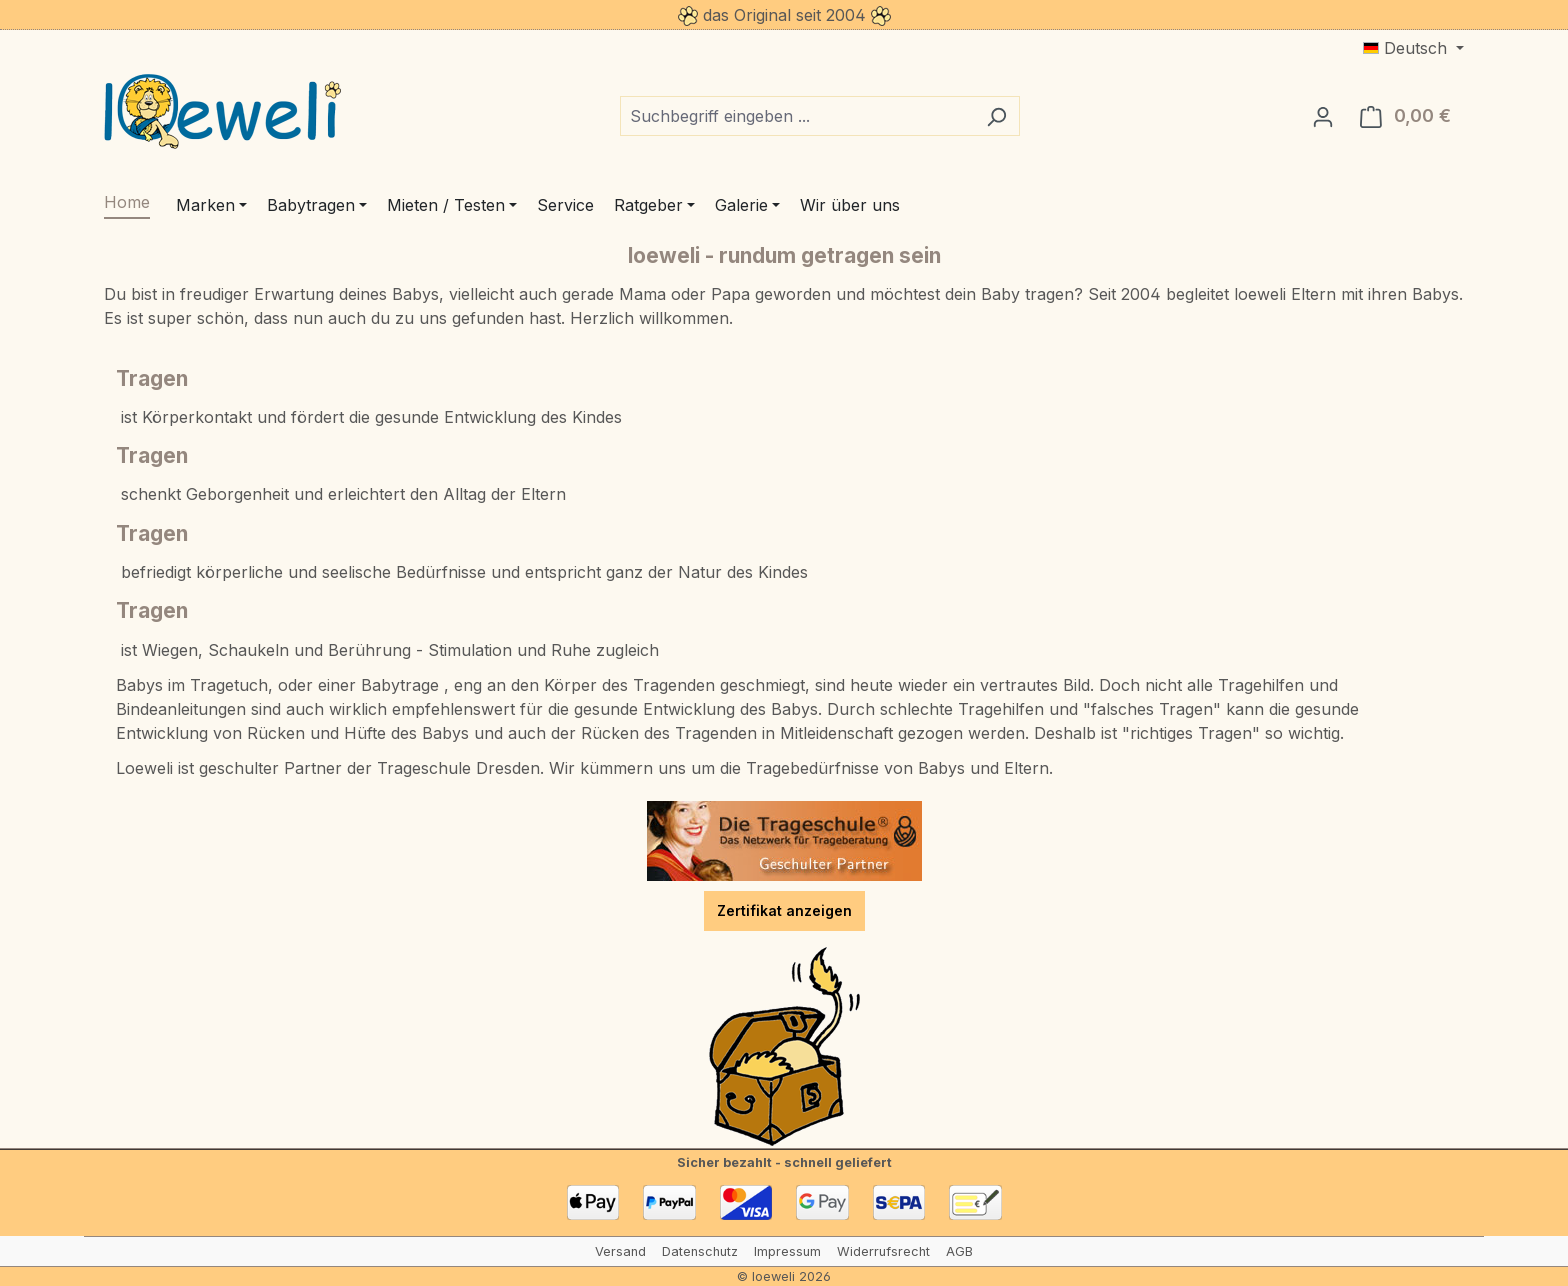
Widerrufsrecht (883, 1251)
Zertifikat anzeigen (784, 910)
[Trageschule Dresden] (784, 841)
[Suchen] (996, 116)
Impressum (787, 1251)
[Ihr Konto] (1323, 116)
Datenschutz (700, 1251)
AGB (959, 1251)
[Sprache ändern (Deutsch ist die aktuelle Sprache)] (1413, 48)
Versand (620, 1251)
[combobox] (797, 116)
